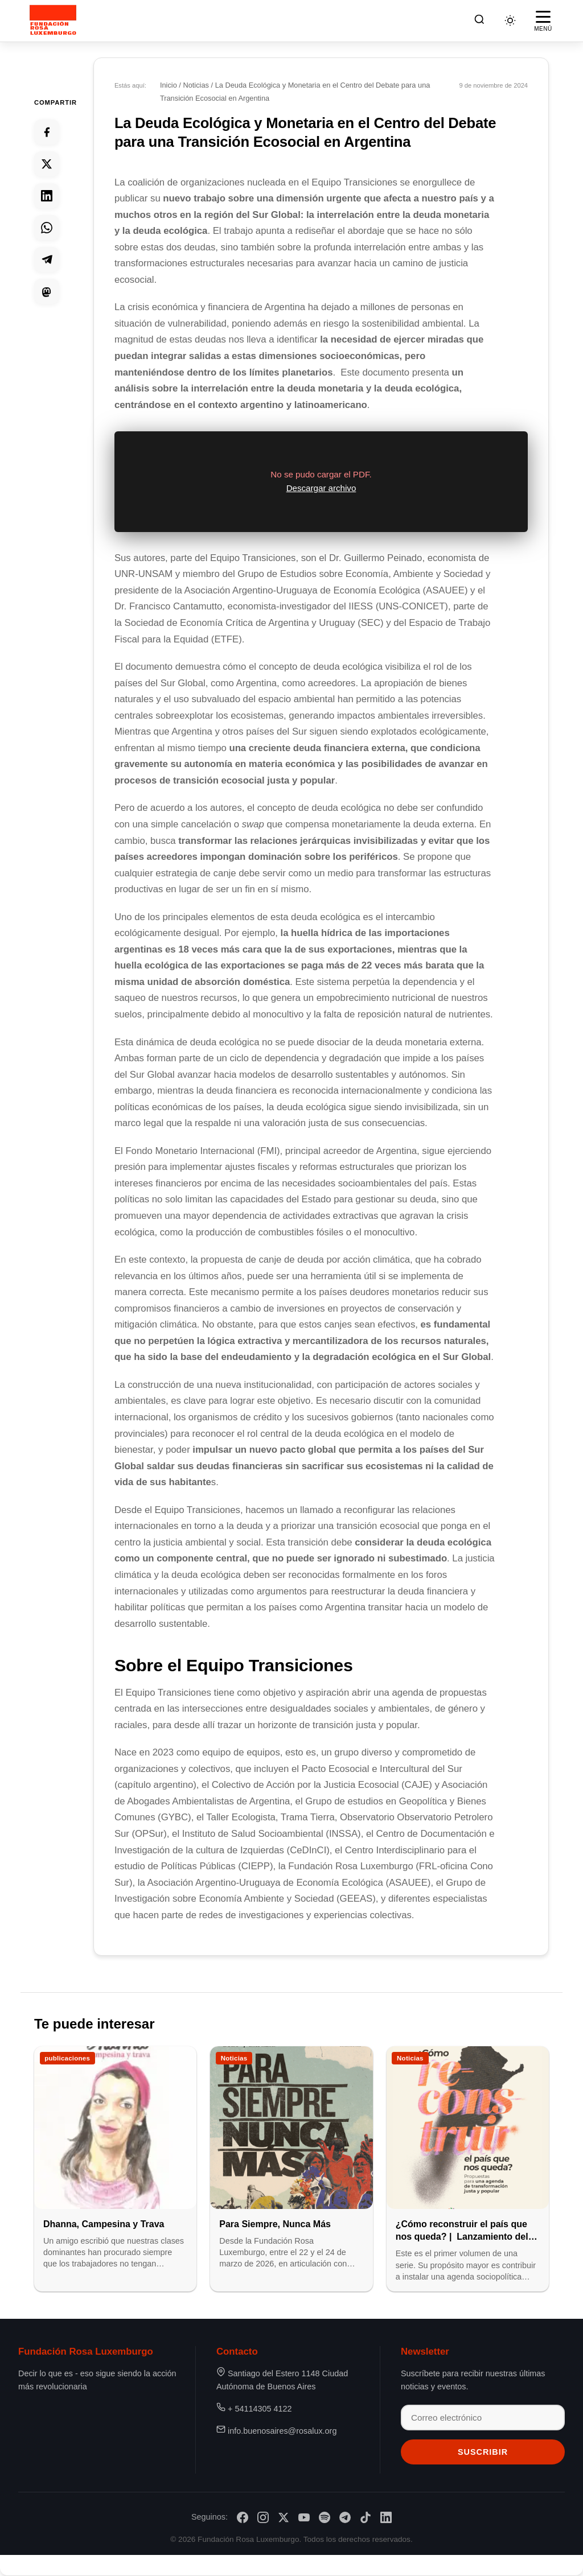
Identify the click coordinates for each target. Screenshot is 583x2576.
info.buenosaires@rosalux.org (282, 2430)
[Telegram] (345, 2517)
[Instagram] (263, 2517)
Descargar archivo (321, 488)
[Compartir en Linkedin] (47, 195)
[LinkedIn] (386, 2517)
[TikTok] (365, 2517)
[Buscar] (479, 20)
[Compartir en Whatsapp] (47, 227)
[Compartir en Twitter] (47, 163)
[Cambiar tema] (510, 20)
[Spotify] (324, 2517)
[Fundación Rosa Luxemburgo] (55, 20)
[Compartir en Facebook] (47, 132)
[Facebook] (242, 2517)
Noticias (197, 85)
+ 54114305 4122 (260, 2408)
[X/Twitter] (283, 2517)
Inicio (169, 85)
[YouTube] (304, 2517)
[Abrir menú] (543, 20)
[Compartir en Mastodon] (47, 291)
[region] (321, 481)
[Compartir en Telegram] (47, 259)
